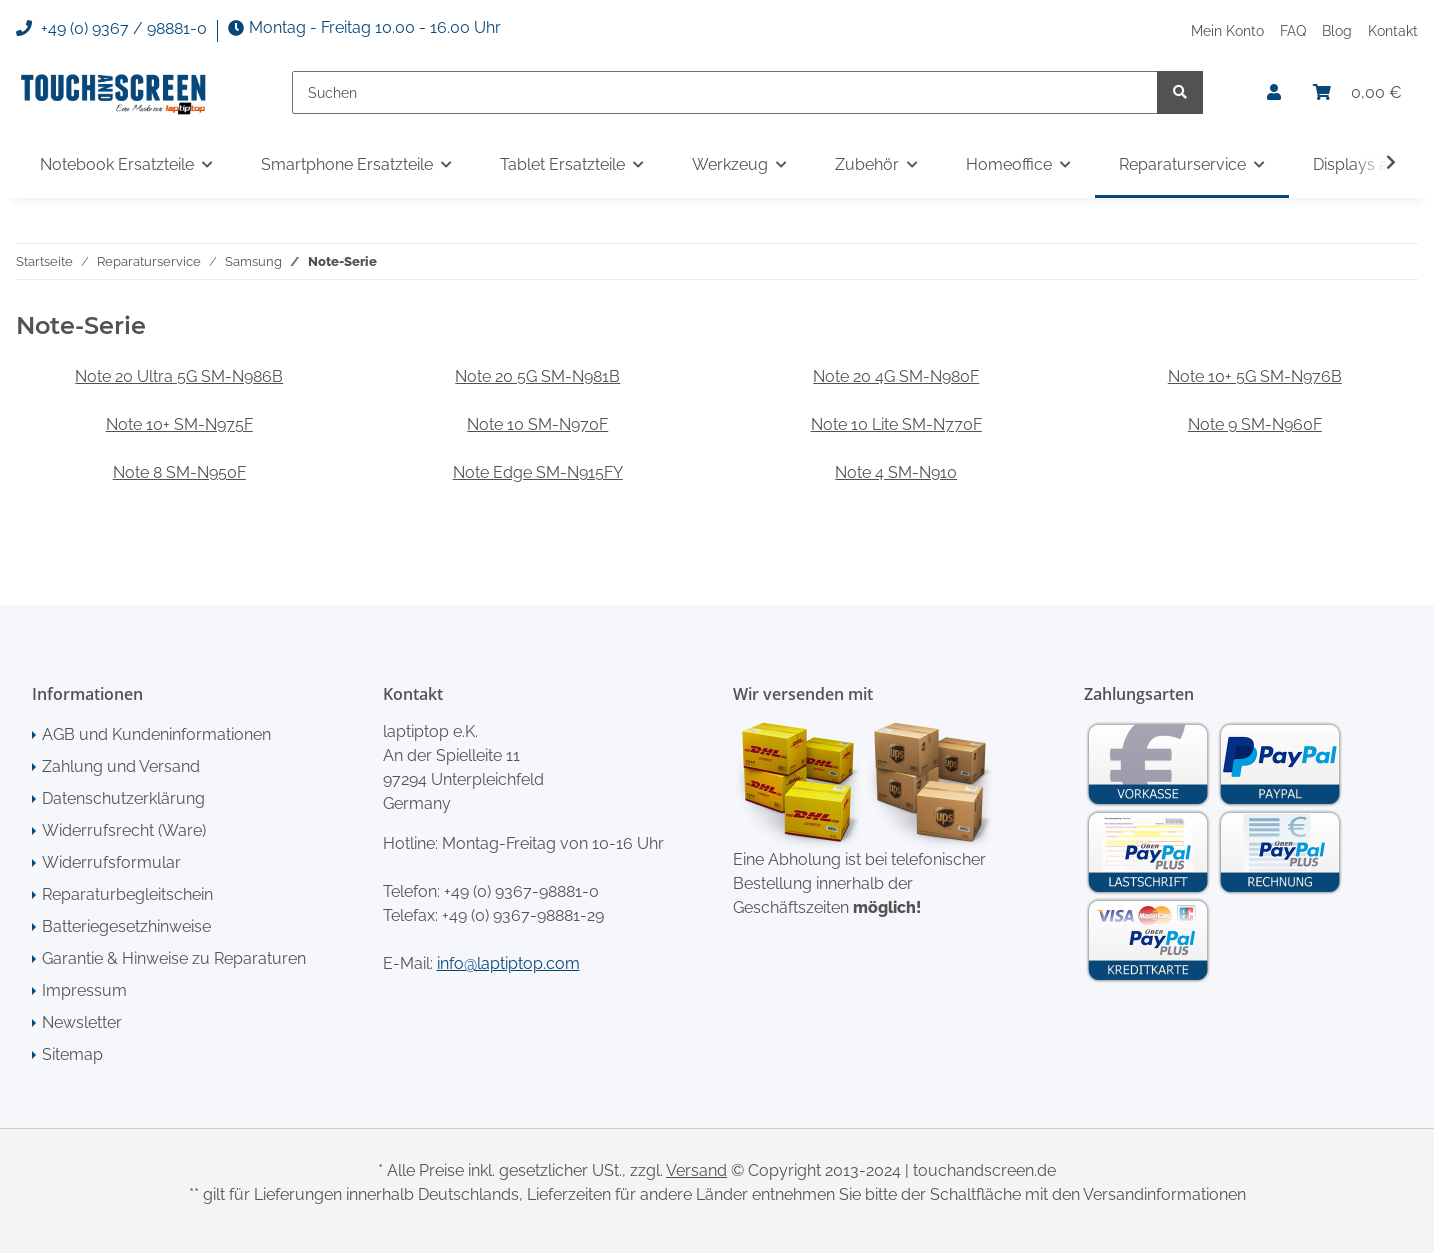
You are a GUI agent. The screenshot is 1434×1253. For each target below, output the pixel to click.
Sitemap (72, 1054)
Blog (1337, 30)
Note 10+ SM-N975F (179, 424)
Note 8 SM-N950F (179, 472)
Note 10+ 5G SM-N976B (1255, 376)
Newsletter (82, 1022)
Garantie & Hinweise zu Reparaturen (174, 958)
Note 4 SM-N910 (896, 472)
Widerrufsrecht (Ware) (124, 830)
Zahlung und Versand (121, 766)
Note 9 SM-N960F (1255, 424)
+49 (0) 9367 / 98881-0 (111, 29)
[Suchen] (725, 92)
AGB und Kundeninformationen (156, 734)
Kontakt (1393, 30)
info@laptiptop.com (508, 963)
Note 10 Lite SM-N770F (896, 424)
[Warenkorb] (1357, 93)
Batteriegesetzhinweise (126, 926)
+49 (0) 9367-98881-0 (521, 891)
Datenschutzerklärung (123, 798)
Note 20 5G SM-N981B (537, 376)
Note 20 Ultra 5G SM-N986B (179, 376)
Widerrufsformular (111, 862)
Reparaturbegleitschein (127, 894)
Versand (696, 1170)
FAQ (1293, 30)
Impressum (84, 990)
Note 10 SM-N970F (537, 424)
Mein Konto (1227, 30)
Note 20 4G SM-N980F (896, 376)
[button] (1274, 93)
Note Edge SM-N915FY (538, 472)
